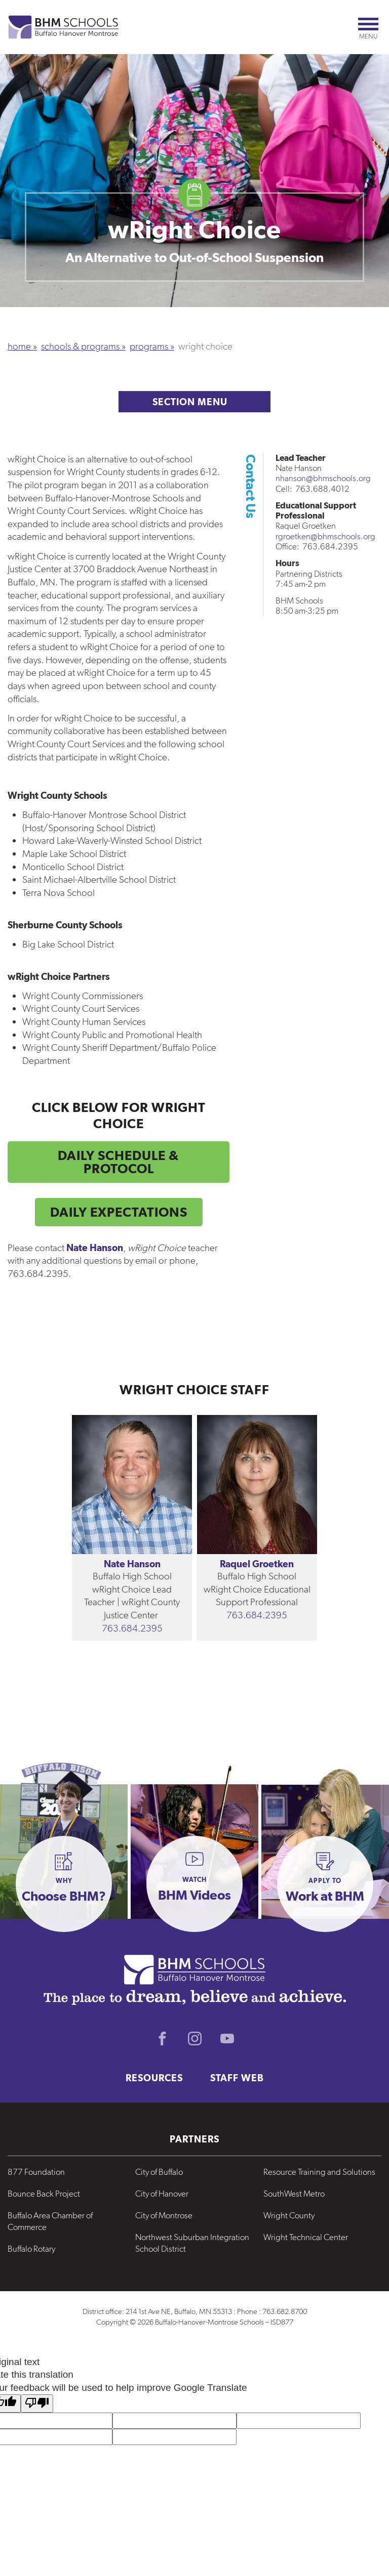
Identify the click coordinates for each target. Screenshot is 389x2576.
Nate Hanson (132, 1563)
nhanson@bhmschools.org (323, 478)
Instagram (194, 2038)
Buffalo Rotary (31, 2249)
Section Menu (194, 401)
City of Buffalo (159, 2172)
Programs (149, 346)
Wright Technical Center (305, 2237)
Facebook (162, 2038)
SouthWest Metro (294, 2193)
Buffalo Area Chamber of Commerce (50, 2221)
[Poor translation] (37, 2403)
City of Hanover (161, 2193)
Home (19, 346)
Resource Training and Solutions (319, 2172)
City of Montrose (163, 2215)
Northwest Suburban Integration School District (192, 2243)
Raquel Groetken (257, 1563)
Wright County (289, 2215)
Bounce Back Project (44, 2193)
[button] (64, 1884)
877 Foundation (36, 2172)
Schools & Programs (80, 346)
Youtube (227, 2038)
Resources (154, 2077)
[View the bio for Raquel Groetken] (257, 1484)
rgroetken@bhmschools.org (325, 536)
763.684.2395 (132, 1628)
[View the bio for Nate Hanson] (132, 1484)
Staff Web (237, 2077)
